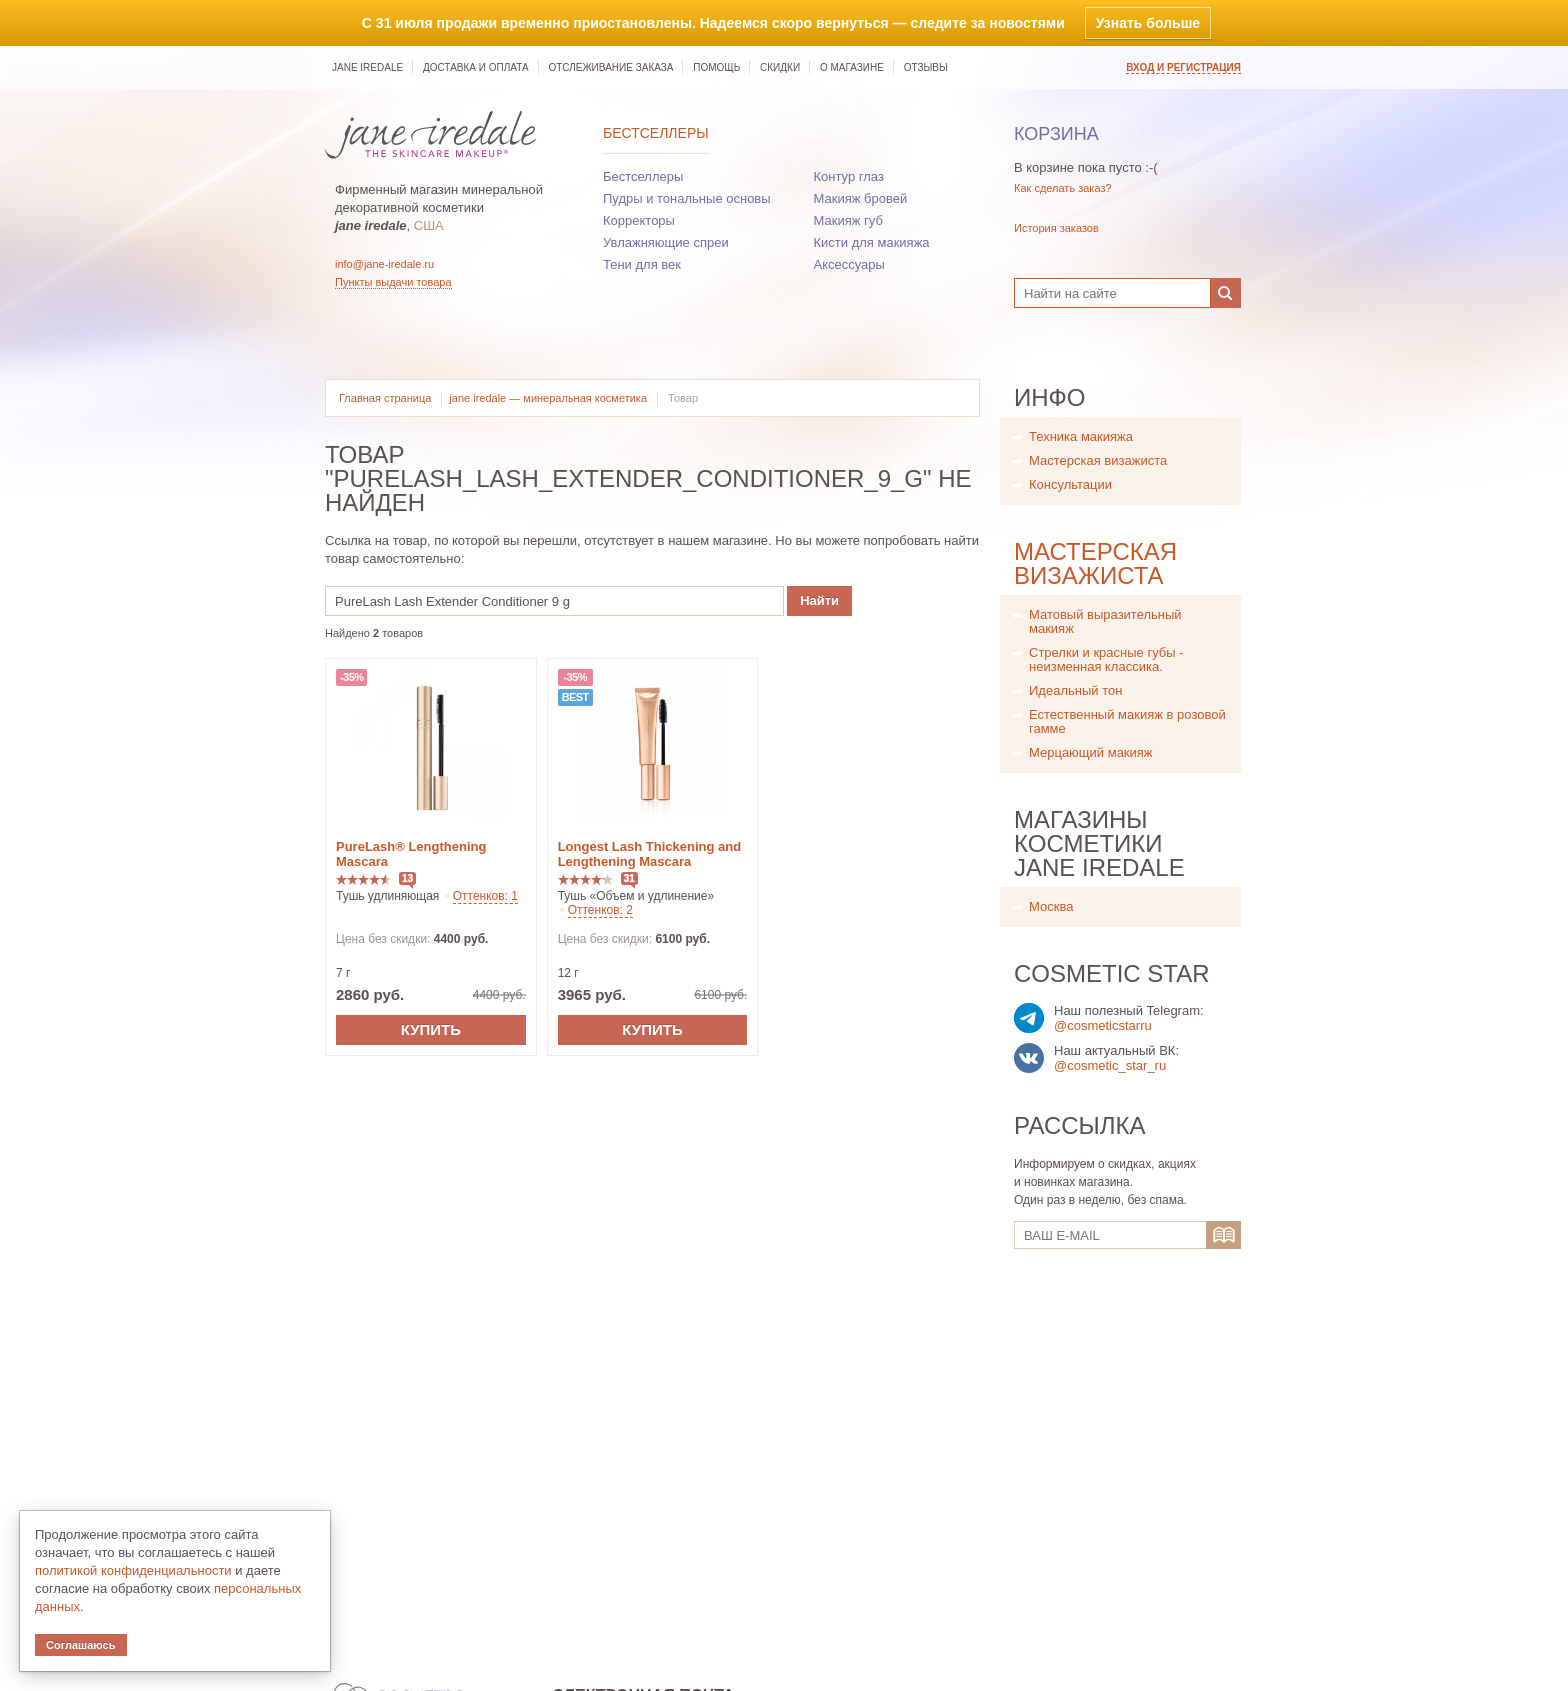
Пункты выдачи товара (393, 282)
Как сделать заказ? (1063, 188)
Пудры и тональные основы (687, 198)
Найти (819, 600)
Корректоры (639, 220)
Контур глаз (849, 176)
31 (629, 878)
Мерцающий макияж (1091, 752)
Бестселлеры (656, 133)
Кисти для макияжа (872, 242)
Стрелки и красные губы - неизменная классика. (1106, 659)
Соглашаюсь (81, 1645)
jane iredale (367, 67)
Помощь (716, 67)
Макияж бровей (861, 198)
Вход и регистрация (1183, 67)
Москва (1051, 906)
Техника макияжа (1081, 436)
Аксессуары (849, 264)
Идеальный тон (1075, 690)
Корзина (1056, 134)
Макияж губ (848, 220)
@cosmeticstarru (1103, 1025)
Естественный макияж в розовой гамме (1127, 721)
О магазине (852, 67)
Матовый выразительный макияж (1105, 621)
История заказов (1056, 228)
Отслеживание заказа (610, 67)
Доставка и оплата (476, 67)
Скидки (780, 67)
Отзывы (926, 67)
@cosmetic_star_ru (1110, 1065)
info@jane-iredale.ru (384, 264)
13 (407, 878)
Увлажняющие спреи (666, 242)
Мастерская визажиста (1098, 460)
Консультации (1070, 484)
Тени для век (642, 264)
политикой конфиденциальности (133, 1570)
